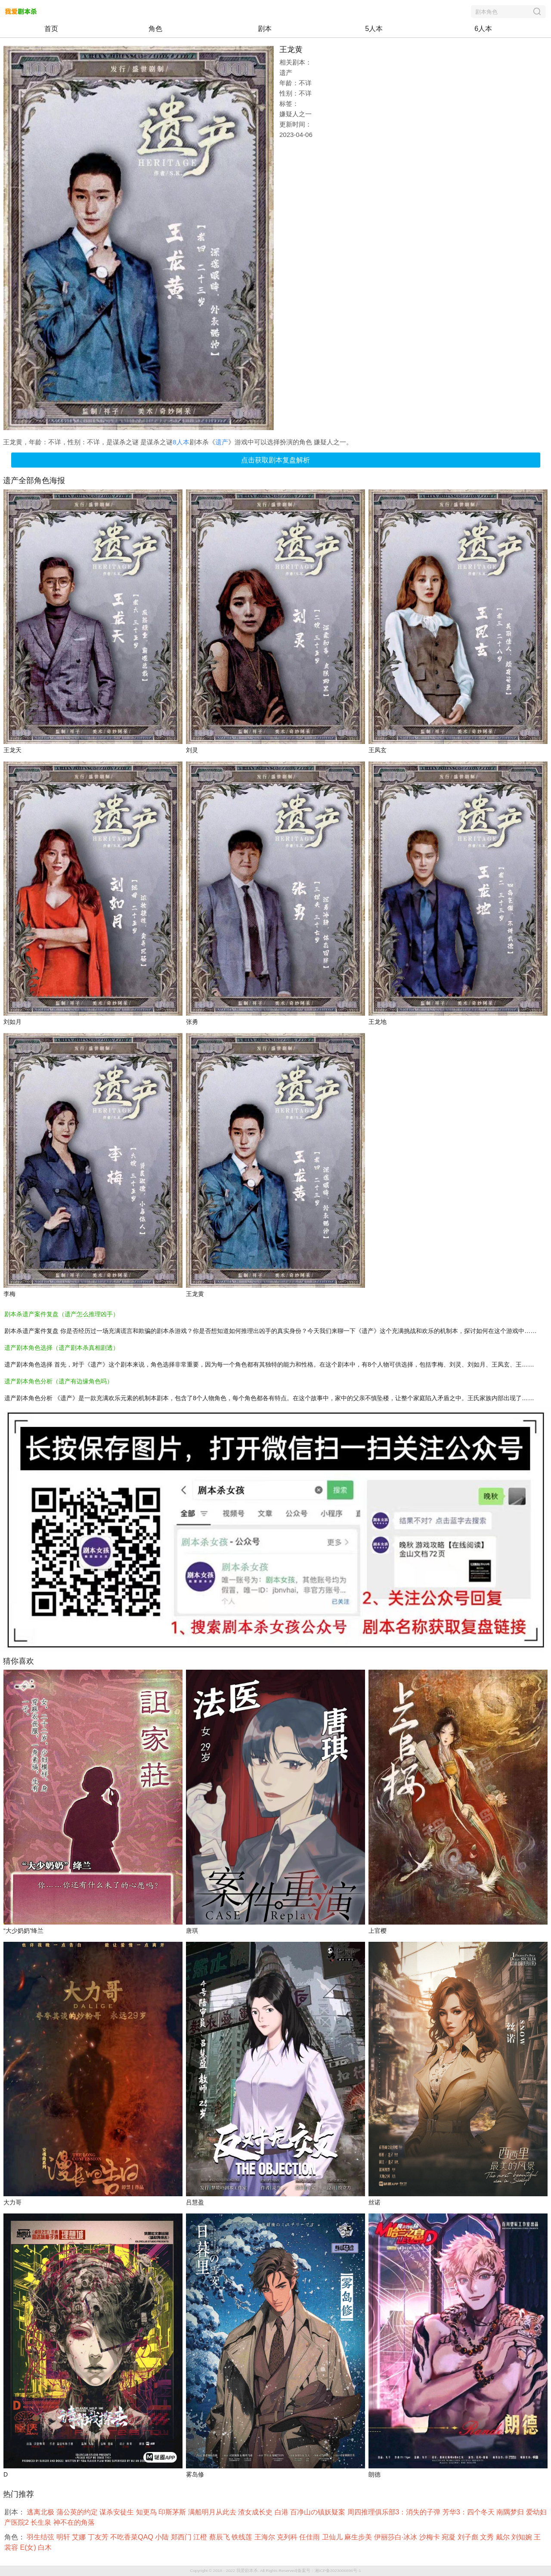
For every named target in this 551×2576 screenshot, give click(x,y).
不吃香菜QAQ (132, 2537)
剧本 (265, 28)
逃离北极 (41, 2512)
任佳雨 (310, 2537)
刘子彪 (469, 2537)
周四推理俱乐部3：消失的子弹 (395, 2512)
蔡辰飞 (220, 2537)
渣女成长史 (256, 2512)
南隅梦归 (511, 2512)
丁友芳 (99, 2537)
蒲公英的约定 (77, 2512)
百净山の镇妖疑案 (318, 2512)
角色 (155, 28)
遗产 (221, 442)
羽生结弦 (41, 2537)
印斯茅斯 (173, 2512)
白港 (282, 2512)
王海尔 (265, 2537)
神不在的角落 (74, 2522)
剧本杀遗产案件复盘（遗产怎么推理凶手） (61, 1314)
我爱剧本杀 (247, 2570)
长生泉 (42, 2522)
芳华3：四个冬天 (469, 2512)
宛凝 (449, 2537)
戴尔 (503, 2537)
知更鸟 (147, 2512)
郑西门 (182, 2537)
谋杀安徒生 (117, 2512)
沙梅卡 (430, 2537)
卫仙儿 (333, 2537)
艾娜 (79, 2537)
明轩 (64, 2537)
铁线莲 (243, 2537)
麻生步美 (359, 2537)
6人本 (483, 28)
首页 (51, 28)
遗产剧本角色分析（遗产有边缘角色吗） (58, 1381)
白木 (45, 2547)
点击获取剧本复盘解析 (275, 460)
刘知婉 (522, 2537)
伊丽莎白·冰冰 (396, 2537)
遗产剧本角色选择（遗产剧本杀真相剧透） (61, 1347)
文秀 (487, 2537)
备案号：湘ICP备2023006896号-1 (329, 2570)
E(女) (29, 2547)
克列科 (288, 2537)
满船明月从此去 (213, 2512)
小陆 (162, 2537)
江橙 (201, 2537)
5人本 (374, 28)
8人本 (181, 442)
